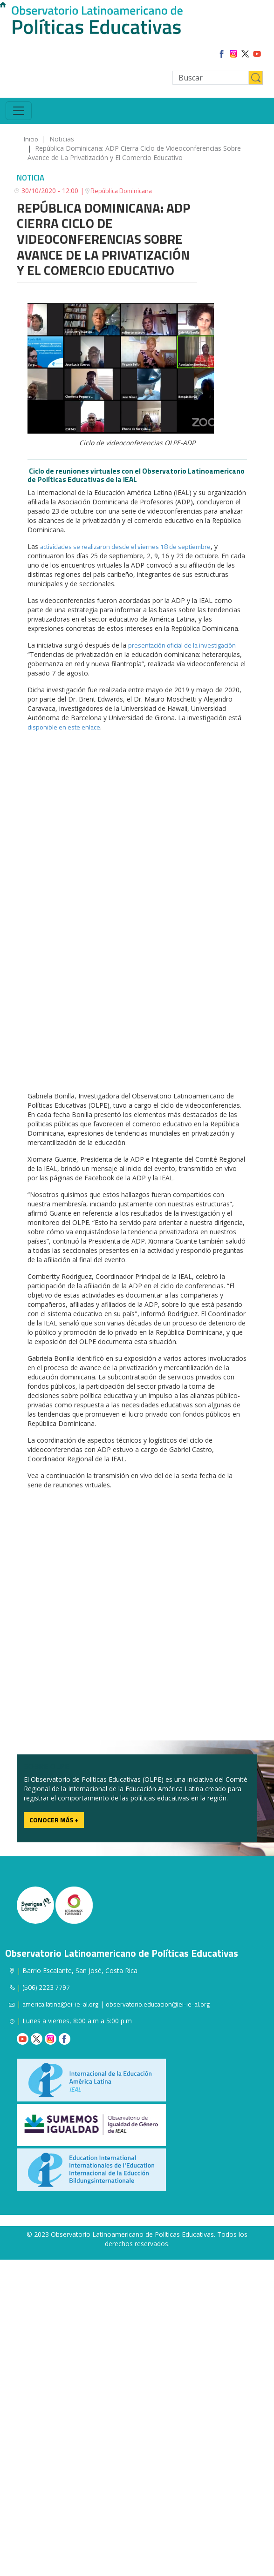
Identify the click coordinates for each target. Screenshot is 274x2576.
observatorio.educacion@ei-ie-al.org (158, 2004)
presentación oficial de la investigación (182, 645)
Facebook (64, 2039)
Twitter (36, 2039)
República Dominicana (121, 190)
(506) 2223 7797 (46, 1987)
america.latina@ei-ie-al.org (60, 2004)
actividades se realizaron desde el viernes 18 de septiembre (125, 546)
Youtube (22, 2039)
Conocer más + (53, 1820)
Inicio (31, 139)
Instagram (50, 2039)
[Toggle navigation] (19, 110)
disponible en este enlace (63, 727)
